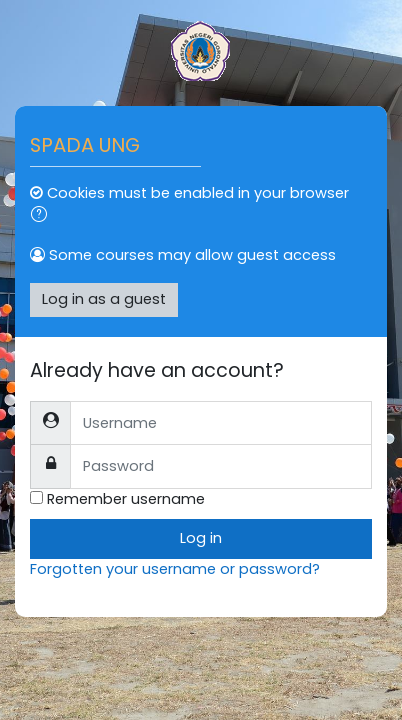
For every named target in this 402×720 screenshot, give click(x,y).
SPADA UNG (85, 145)
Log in (201, 538)
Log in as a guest (104, 299)
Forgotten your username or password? (175, 569)
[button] (43, 217)
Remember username (126, 499)
